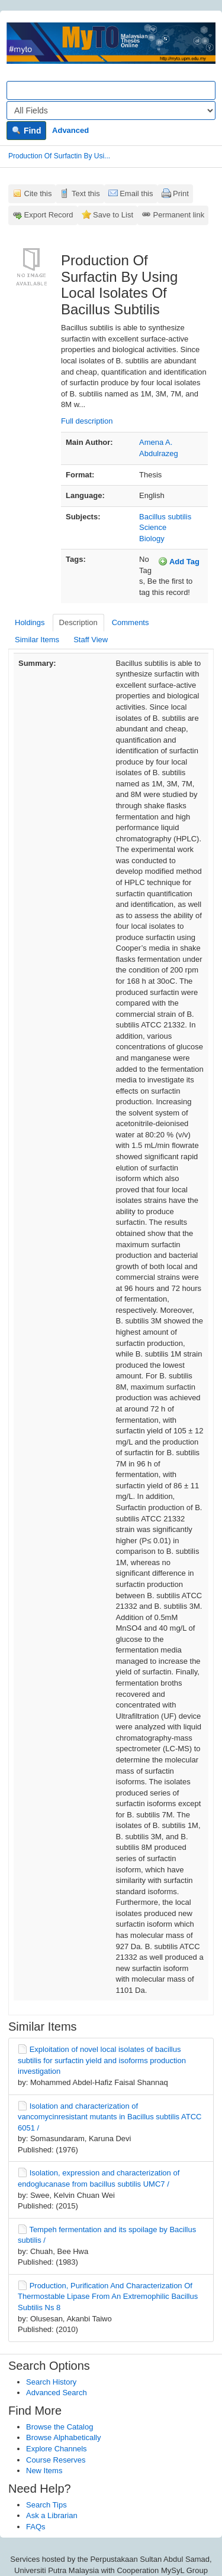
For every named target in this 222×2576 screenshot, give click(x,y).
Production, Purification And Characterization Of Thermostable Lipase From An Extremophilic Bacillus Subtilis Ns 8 (108, 2296)
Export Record (48, 214)
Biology (152, 538)
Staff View (90, 639)
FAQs (36, 2526)
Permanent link (179, 214)
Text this (86, 193)
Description (78, 622)
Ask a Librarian (52, 2515)
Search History (51, 2381)
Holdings (30, 622)
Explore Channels (56, 2448)
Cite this (38, 193)
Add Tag (179, 561)
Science (152, 527)
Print (181, 193)
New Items (44, 2470)
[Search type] (111, 110)
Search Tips (46, 2504)
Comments (130, 622)
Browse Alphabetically (63, 2437)
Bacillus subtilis (165, 516)
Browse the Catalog (59, 2426)
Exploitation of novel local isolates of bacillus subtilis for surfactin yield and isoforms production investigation (102, 2060)
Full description (86, 421)
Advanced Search (56, 2392)
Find (26, 130)
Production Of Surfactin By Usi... (59, 156)
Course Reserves (55, 2459)
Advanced (70, 130)
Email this (136, 193)
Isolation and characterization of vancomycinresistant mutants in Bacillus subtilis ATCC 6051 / (109, 2117)
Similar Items (37, 639)
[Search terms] (111, 90)
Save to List (113, 214)
